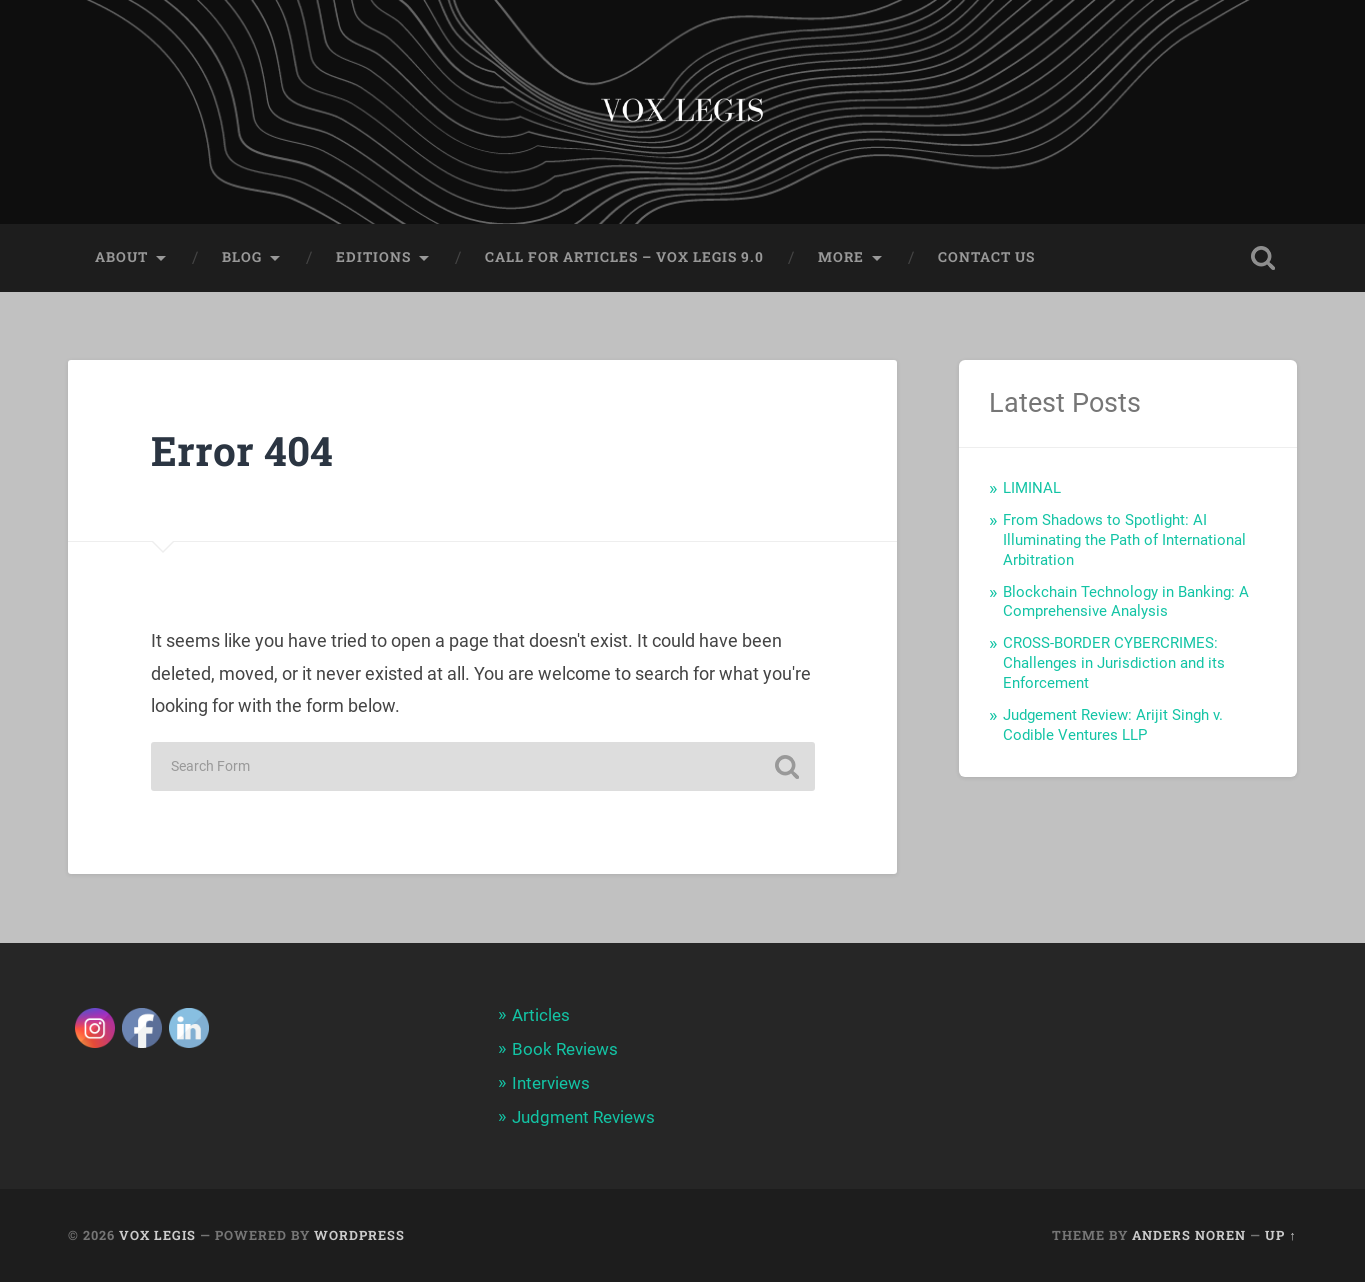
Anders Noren (1189, 1235)
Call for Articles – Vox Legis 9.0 (624, 257)
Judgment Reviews (583, 1117)
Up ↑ (1280, 1235)
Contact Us (986, 257)
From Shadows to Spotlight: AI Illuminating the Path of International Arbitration (1124, 540)
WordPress (359, 1235)
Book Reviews (565, 1049)
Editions (373, 257)
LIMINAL (1032, 488)
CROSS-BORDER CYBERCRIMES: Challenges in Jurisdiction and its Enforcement (1114, 663)
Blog (242, 257)
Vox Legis (157, 1235)
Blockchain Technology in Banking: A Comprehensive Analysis (1126, 602)
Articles (541, 1015)
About (121, 257)
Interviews (551, 1083)
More (841, 257)
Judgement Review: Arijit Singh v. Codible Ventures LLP (1113, 725)
